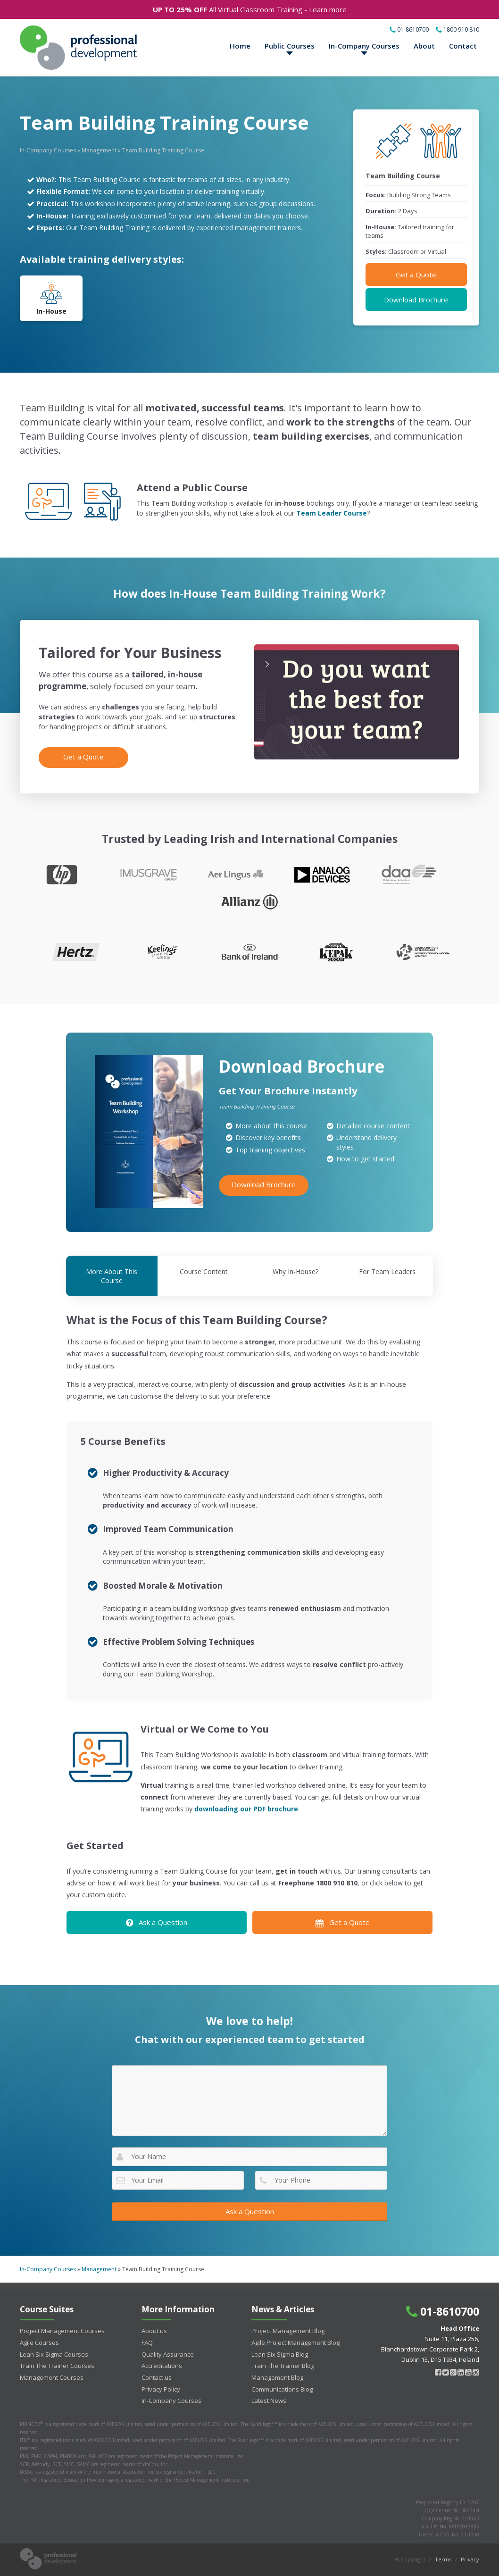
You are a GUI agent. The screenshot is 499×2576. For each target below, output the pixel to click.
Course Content (204, 1271)
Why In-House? (295, 1271)
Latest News (268, 2400)
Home (240, 45)
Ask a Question (156, 1922)
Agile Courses (39, 2342)
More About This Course (111, 1276)
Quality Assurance (167, 2354)
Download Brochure (416, 299)
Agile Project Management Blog (295, 2342)
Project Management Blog (287, 2330)
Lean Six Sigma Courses (54, 2354)
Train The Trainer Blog (282, 2365)
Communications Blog (282, 2389)
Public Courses (290, 45)
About (424, 45)
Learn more (328, 9)
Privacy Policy (160, 2389)
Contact (463, 45)
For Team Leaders (387, 1271)
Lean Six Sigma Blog (279, 2354)
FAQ (147, 2342)
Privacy (470, 2559)
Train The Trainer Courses (57, 2365)
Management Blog (277, 2377)
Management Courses (51, 2377)
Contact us (156, 2377)
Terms (443, 2559)
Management (99, 150)
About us (154, 2330)
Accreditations (161, 2365)
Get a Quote (416, 274)
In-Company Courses (364, 45)
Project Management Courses (62, 2330)
